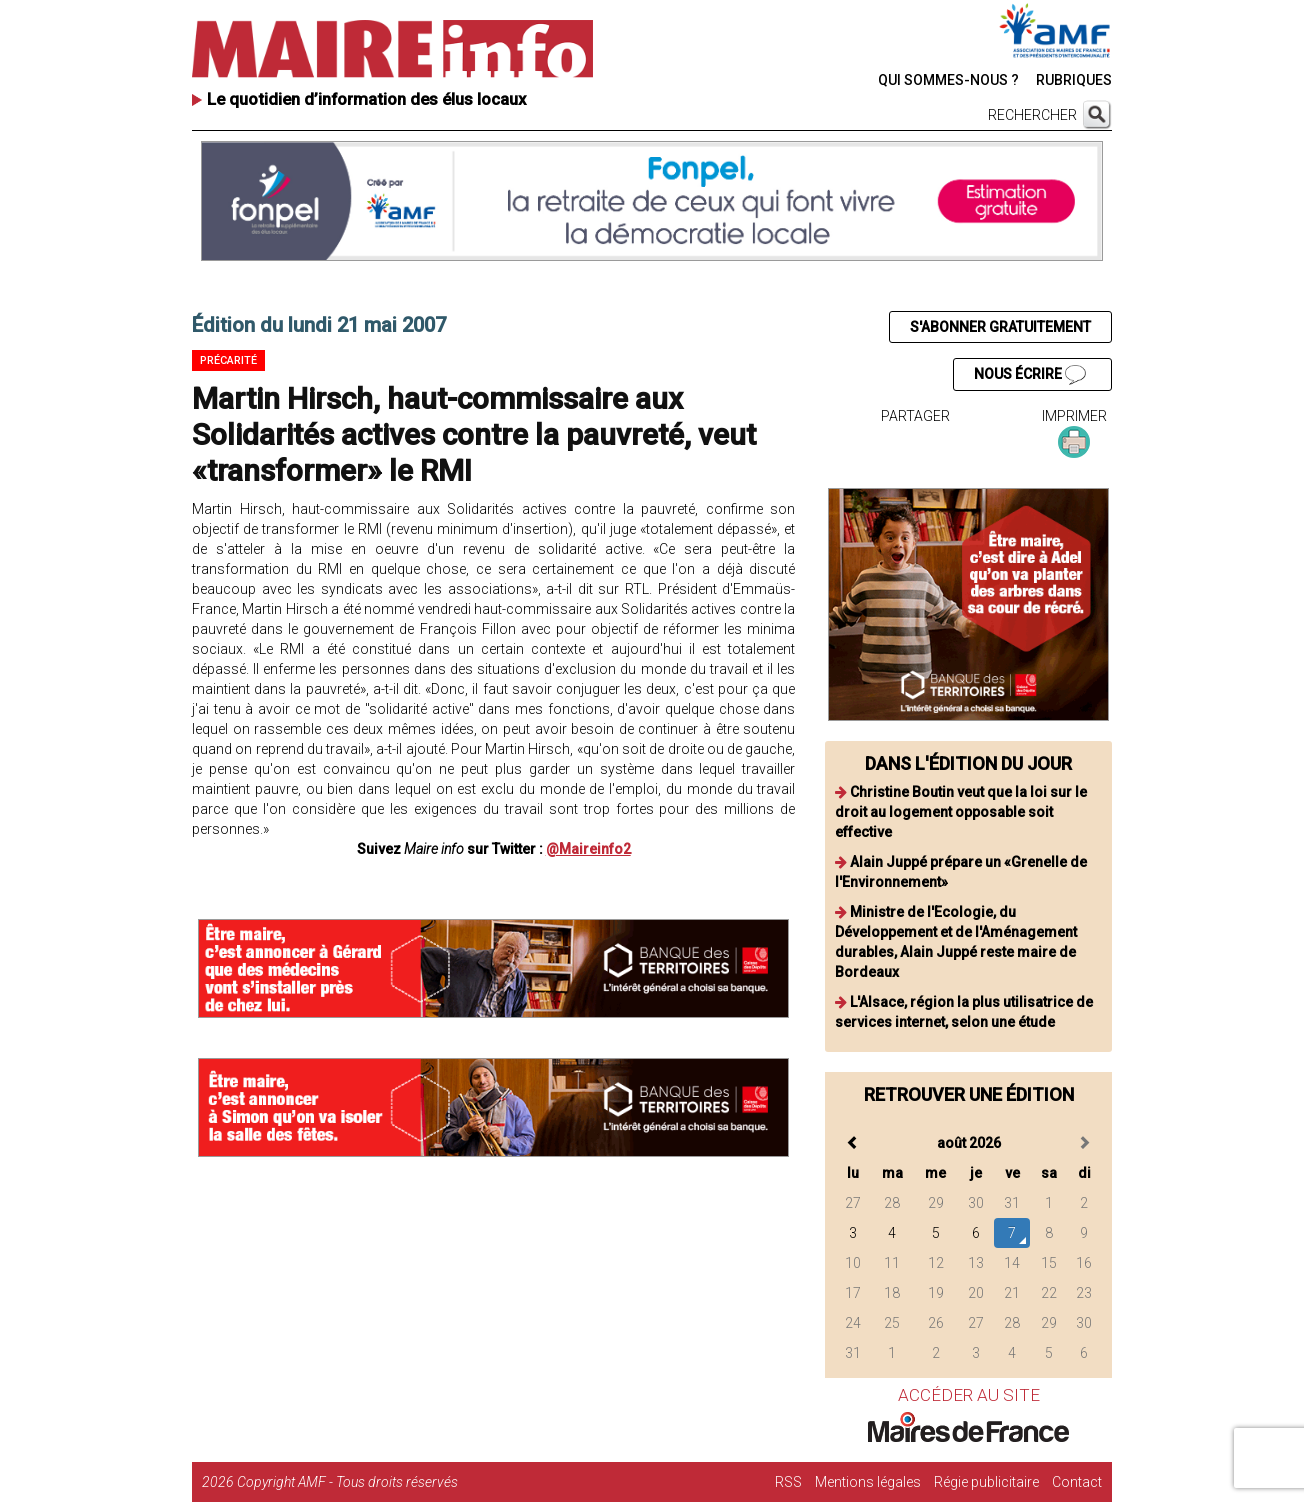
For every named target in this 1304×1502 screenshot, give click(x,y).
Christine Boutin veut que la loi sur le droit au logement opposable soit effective (961, 812)
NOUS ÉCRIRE (1030, 375)
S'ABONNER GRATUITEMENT (1000, 327)
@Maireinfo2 (588, 849)
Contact (1077, 1482)
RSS (788, 1482)
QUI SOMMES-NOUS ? (948, 80)
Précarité (228, 360)
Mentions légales (868, 1482)
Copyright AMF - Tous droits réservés (347, 1482)
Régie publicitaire (986, 1482)
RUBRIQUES (1074, 80)
